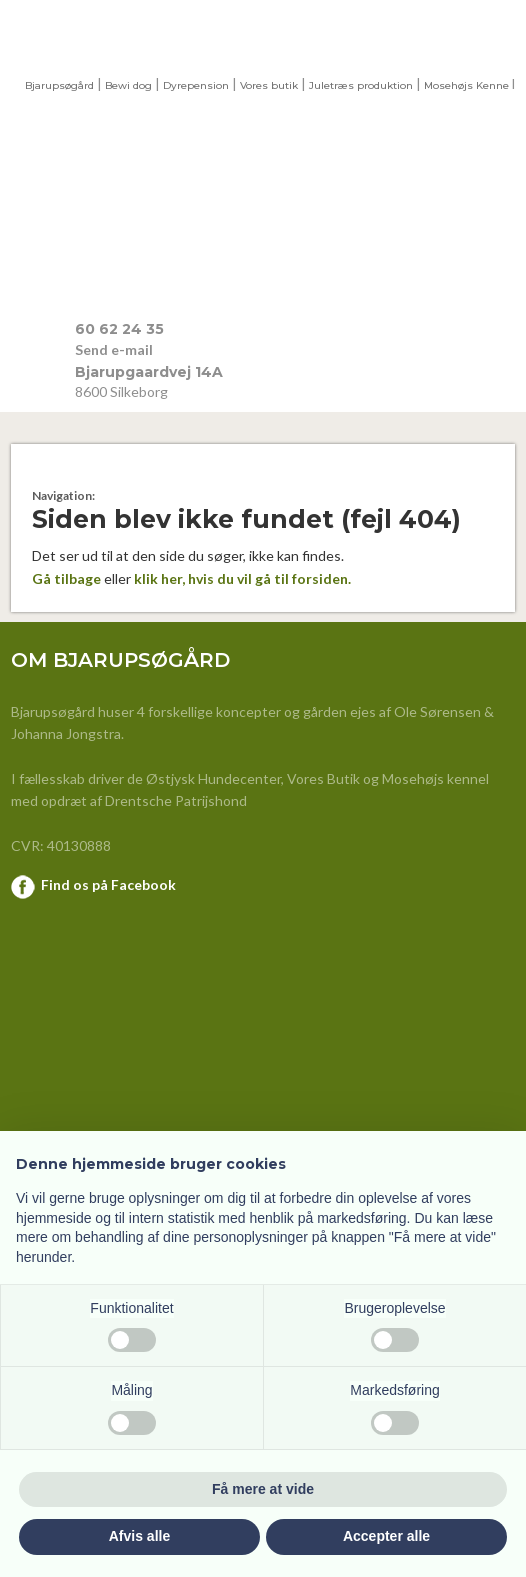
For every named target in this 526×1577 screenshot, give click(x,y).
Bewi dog (128, 85)
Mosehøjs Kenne (466, 85)
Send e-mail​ (114, 349)
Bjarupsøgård (59, 85)
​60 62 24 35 (119, 329)
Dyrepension (196, 85)
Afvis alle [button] (139, 1536)
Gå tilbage (66, 578)
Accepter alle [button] (386, 1536)
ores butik (272, 85)
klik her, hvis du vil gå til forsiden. (242, 578)
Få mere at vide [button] (263, 1489)
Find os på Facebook (108, 884)
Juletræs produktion (361, 85)
